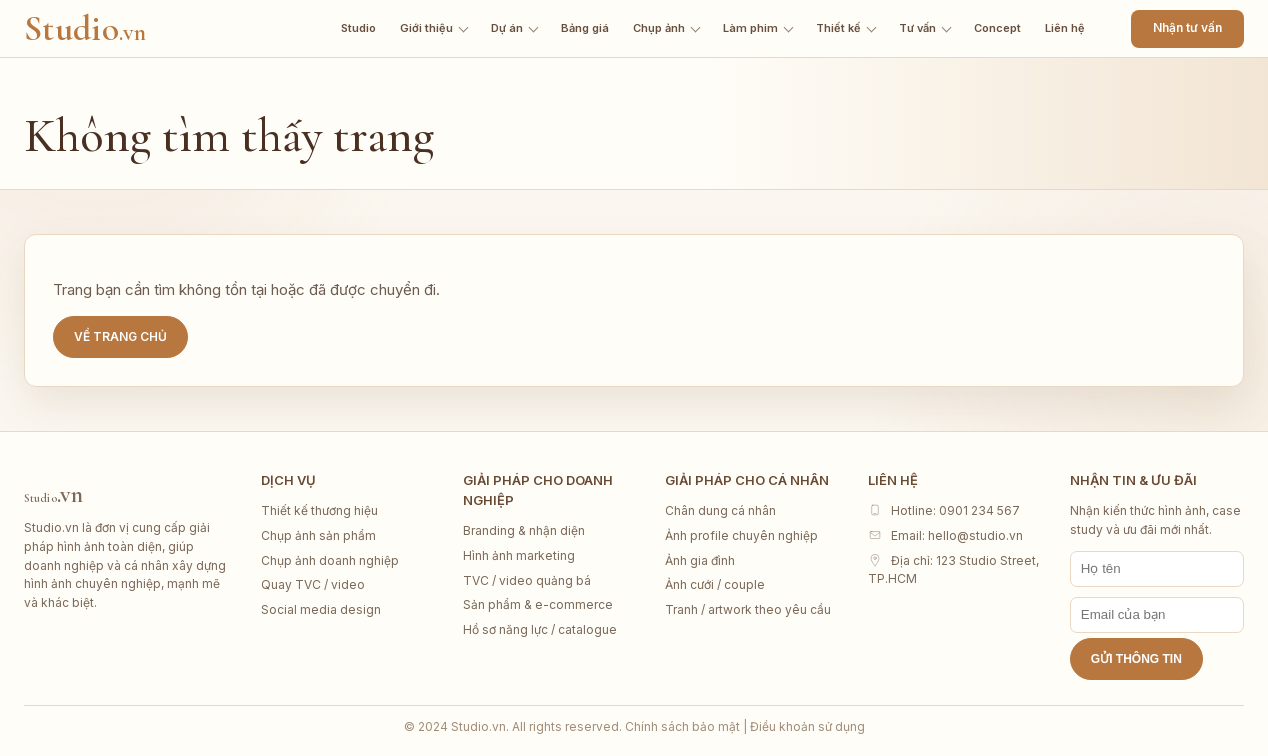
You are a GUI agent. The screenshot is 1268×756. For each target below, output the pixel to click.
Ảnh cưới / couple (715, 584)
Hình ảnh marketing (519, 555)
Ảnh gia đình (700, 560)
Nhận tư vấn (1187, 27)
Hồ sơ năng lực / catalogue (540, 629)
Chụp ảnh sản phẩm (318, 535)
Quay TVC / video (313, 584)
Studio (85, 28)
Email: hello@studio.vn (945, 535)
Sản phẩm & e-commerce (538, 604)
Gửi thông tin (1136, 659)
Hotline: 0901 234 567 (944, 510)
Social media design (321, 609)
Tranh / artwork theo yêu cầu (748, 609)
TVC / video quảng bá (527, 580)
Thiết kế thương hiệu (319, 510)
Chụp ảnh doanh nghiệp (330, 560)
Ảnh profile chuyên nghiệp (741, 535)
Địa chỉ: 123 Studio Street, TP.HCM (953, 570)
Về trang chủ (120, 336)
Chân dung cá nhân (720, 510)
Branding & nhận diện (524, 530)
